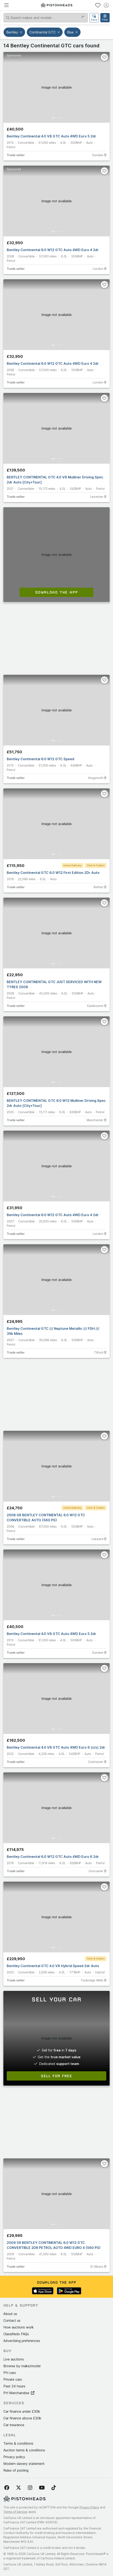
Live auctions (13, 2359)
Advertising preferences (21, 2341)
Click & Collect (96, 865)
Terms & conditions (18, 2443)
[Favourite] (104, 57)
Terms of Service (15, 2511)
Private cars (12, 2379)
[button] (21, 32)
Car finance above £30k (22, 2418)
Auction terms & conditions (24, 2450)
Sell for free (56, 2076)
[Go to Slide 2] (55, 117)
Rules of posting (15, 2470)
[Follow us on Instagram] (30, 2487)
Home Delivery (72, 865)
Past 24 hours (14, 2386)
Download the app (56, 592)
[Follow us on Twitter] (18, 2487)
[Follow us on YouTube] (42, 2487)
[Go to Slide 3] (57, 117)
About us (10, 2314)
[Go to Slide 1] (52, 117)
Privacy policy (14, 2457)
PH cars (9, 2373)
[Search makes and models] (46, 17)
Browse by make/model (21, 2366)
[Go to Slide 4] (60, 117)
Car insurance (13, 2425)
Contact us (11, 2320)
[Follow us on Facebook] (6, 2487)
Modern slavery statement (23, 2464)
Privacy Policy (89, 2507)
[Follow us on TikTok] (54, 2487)
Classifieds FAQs (16, 2334)
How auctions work (18, 2327)
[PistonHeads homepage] (56, 5)
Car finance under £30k (21, 2411)
